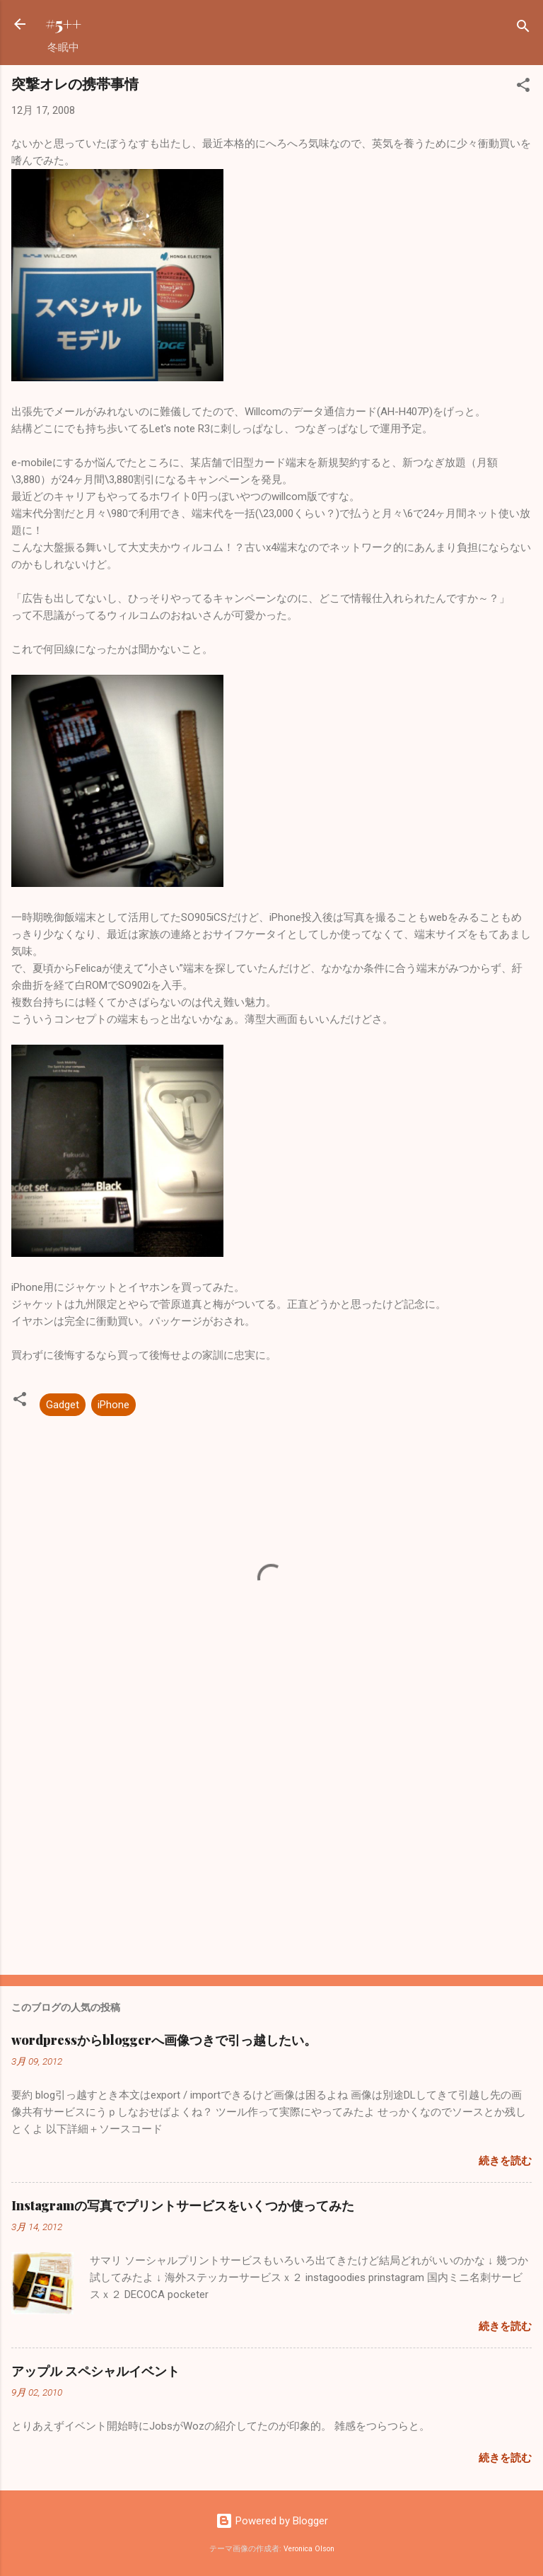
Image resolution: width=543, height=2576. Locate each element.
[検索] (523, 28)
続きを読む (505, 2160)
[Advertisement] (271, 1853)
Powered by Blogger (272, 2520)
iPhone (113, 1404)
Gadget (62, 1404)
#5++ (63, 24)
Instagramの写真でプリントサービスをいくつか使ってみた (182, 2205)
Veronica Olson (309, 2548)
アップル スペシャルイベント (95, 2370)
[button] (523, 87)
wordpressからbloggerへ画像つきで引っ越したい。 (164, 2039)
